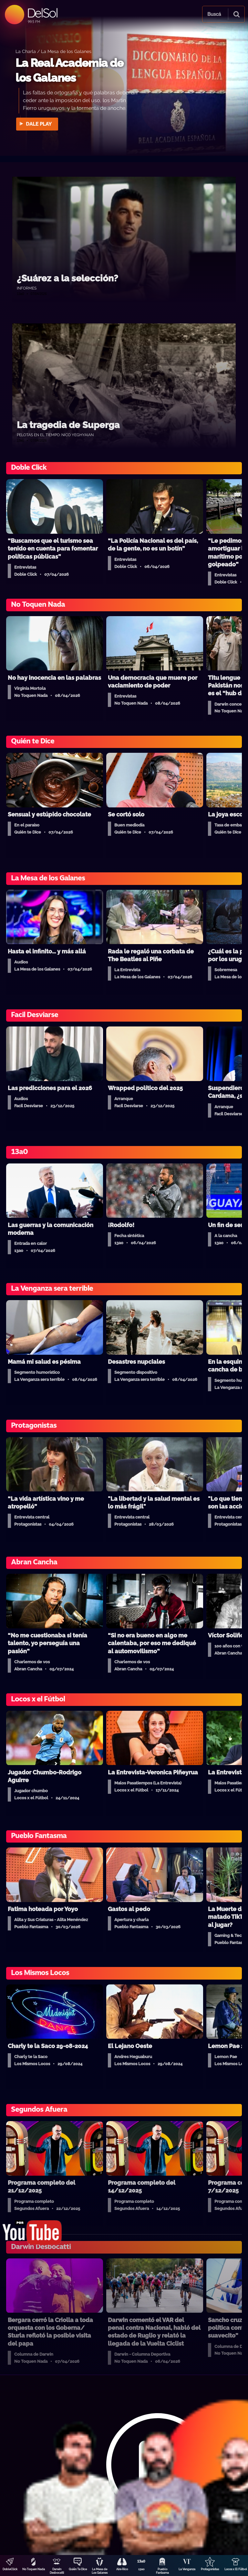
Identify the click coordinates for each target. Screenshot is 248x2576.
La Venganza (187, 2569)
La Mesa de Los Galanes (100, 2571)
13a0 (141, 2569)
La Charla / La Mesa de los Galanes (53, 51)
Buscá (214, 14)
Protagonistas (210, 2569)
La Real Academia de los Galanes (69, 70)
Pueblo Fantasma (162, 2571)
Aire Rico (122, 2569)
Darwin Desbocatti (57, 2571)
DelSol (42, 12)
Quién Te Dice (78, 2569)
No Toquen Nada (33, 2569)
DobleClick (10, 2569)
